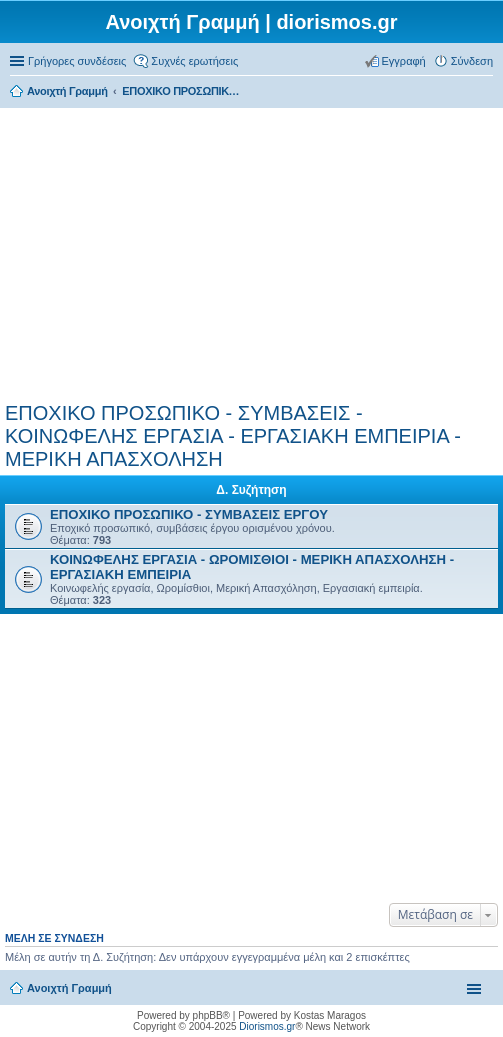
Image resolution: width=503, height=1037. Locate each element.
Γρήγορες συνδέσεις (77, 61)
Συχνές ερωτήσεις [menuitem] (194, 61)
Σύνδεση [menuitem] (472, 61)
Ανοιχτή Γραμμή (69, 988)
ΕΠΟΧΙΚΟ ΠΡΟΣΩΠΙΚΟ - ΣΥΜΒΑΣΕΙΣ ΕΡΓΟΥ (189, 514)
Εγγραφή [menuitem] (404, 61)
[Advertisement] (251, 252)
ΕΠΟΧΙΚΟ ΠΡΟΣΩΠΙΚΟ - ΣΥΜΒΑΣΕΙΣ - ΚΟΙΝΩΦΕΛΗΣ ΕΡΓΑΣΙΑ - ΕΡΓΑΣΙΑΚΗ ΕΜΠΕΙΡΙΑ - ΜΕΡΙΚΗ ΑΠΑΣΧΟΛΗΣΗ (233, 436)
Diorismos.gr (267, 1026)
